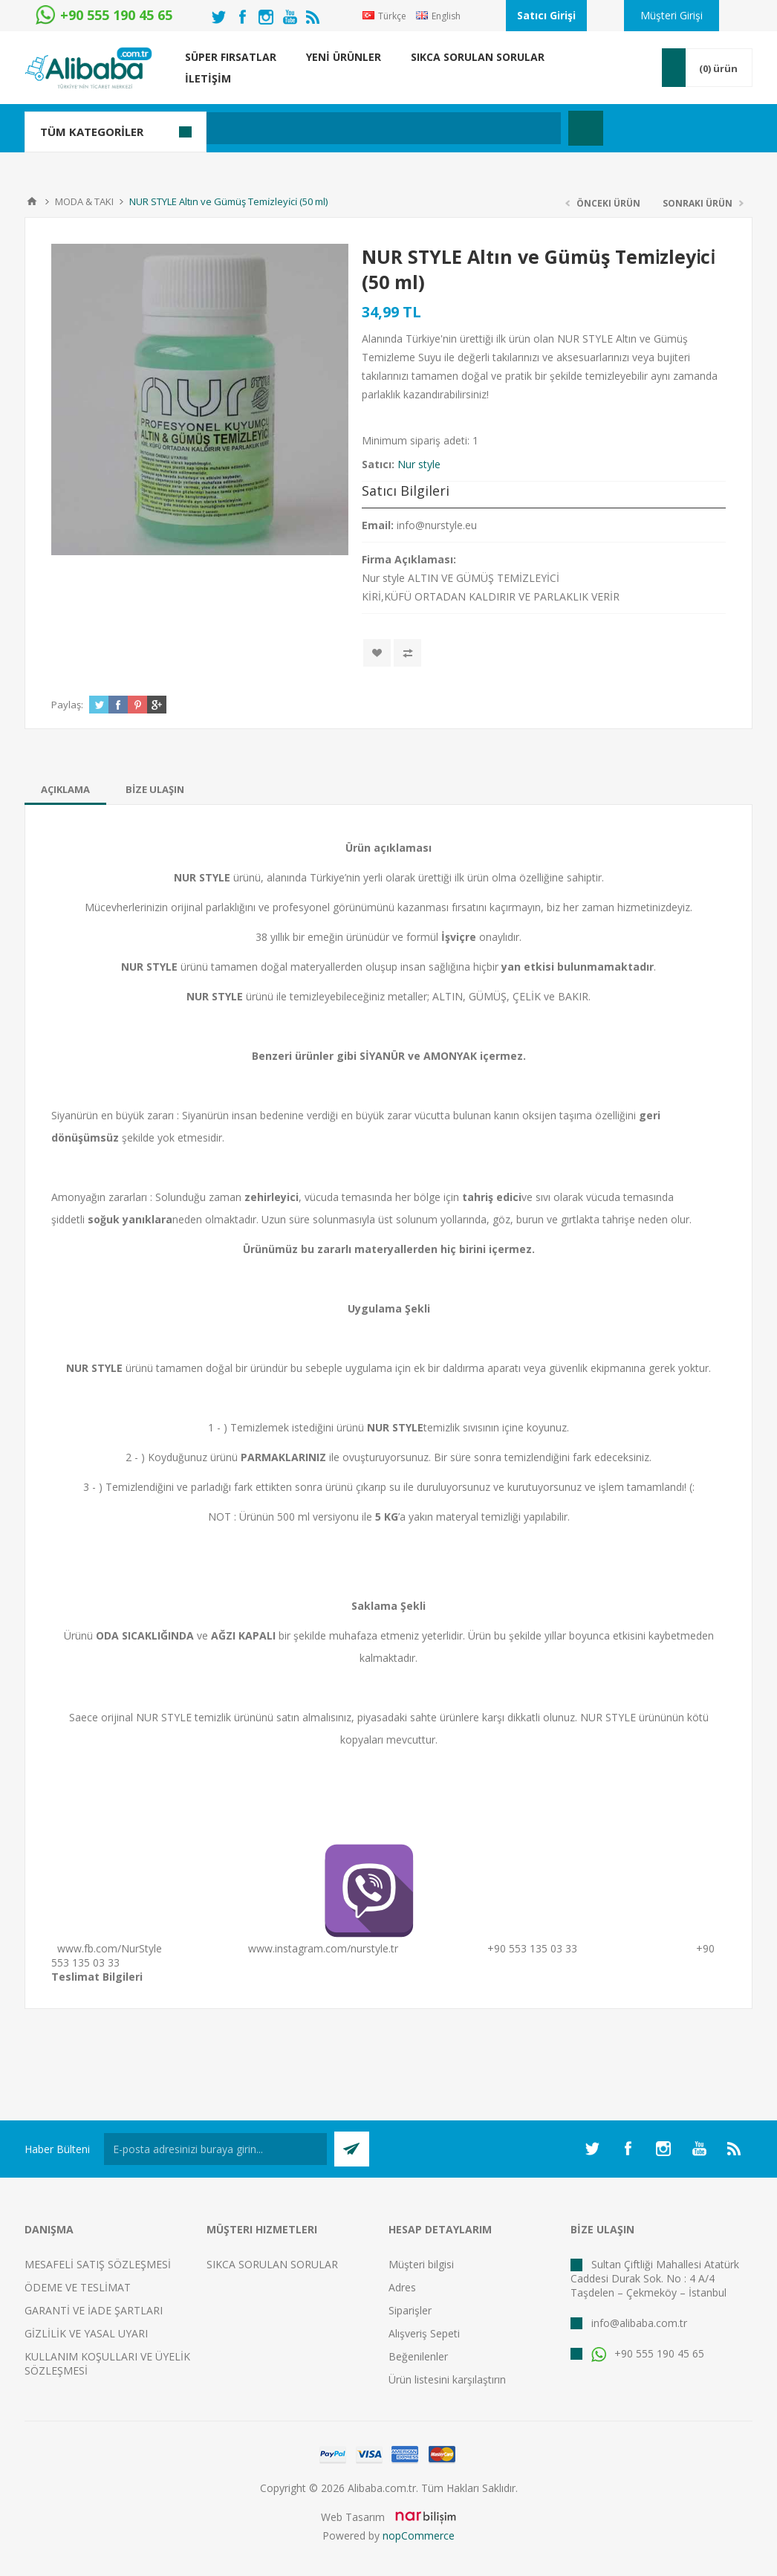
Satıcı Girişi (546, 15)
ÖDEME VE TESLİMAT (78, 2287)
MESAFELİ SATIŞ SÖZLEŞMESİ (98, 2264)
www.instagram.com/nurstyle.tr (323, 1948)
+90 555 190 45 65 (647, 2353)
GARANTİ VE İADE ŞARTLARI (94, 2310)
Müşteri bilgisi (421, 2264)
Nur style (418, 464)
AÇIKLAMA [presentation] (65, 789)
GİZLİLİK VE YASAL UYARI (86, 2333)
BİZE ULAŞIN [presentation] (155, 789)
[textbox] (317, 128)
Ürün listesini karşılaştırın (447, 2379)
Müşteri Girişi (671, 15)
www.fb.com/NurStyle (109, 1948)
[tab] (65, 789)
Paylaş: (67, 704)
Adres (402, 2287)
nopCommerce (419, 2535)
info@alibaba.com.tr (639, 2323)
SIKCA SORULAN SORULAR (272, 2264)
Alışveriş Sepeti (424, 2333)
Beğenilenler (418, 2356)
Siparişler (410, 2310)
